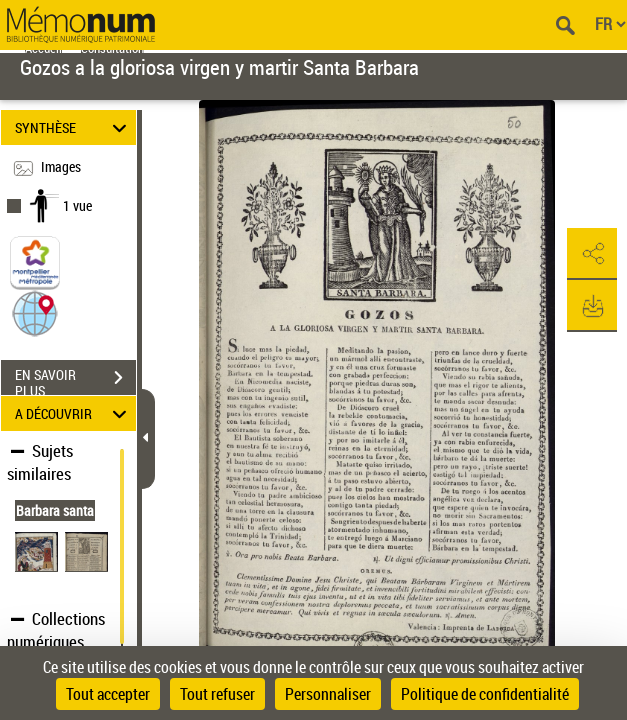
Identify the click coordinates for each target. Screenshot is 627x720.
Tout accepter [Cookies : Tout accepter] (108, 694)
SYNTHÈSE (73, 127)
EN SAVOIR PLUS (75, 380)
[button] (35, 312)
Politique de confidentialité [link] (485, 694)
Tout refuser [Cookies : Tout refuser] (217, 694)
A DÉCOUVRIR (73, 413)
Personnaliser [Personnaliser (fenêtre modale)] (328, 694)
